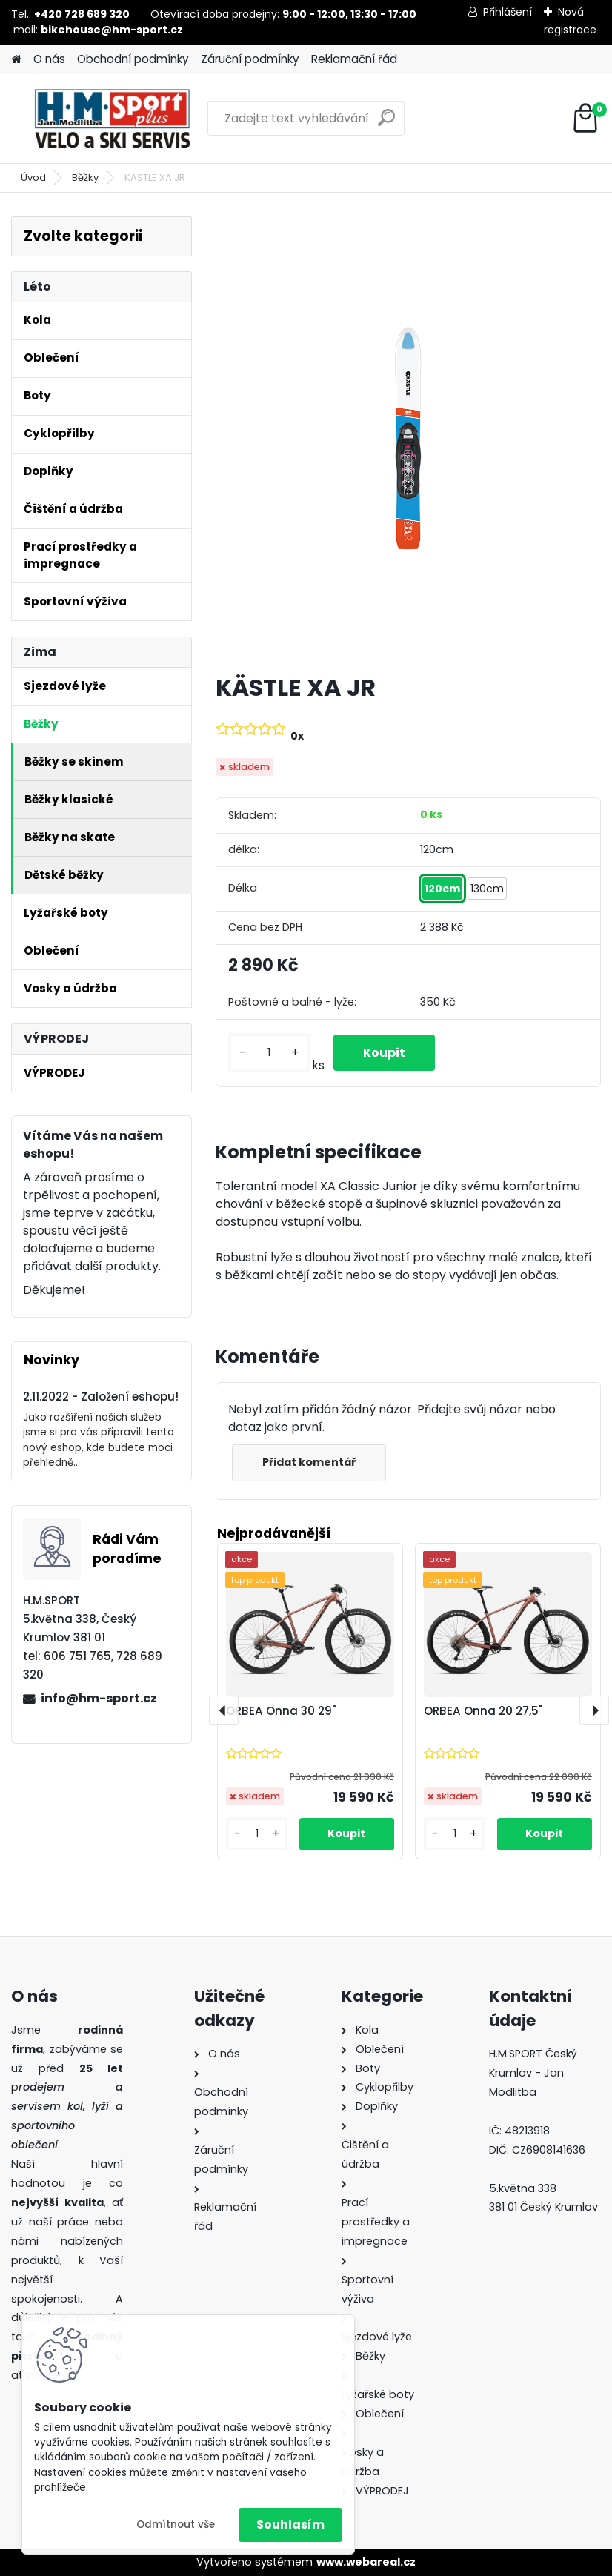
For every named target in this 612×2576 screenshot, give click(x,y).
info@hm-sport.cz (99, 1698)
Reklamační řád (354, 59)
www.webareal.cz (366, 2562)
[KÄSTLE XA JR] (408, 438)
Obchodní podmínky (133, 59)
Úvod (33, 177)
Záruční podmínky (250, 59)
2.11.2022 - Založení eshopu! (101, 1396)
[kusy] (269, 1053)
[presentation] (224, 1710)
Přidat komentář (309, 1462)
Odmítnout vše (175, 2524)
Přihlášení (507, 11)
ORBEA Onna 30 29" (281, 1711)
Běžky (85, 177)
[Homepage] (16, 59)
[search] (386, 123)
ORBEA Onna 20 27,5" (483, 1711)
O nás (49, 59)
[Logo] (113, 119)
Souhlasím (290, 2524)
